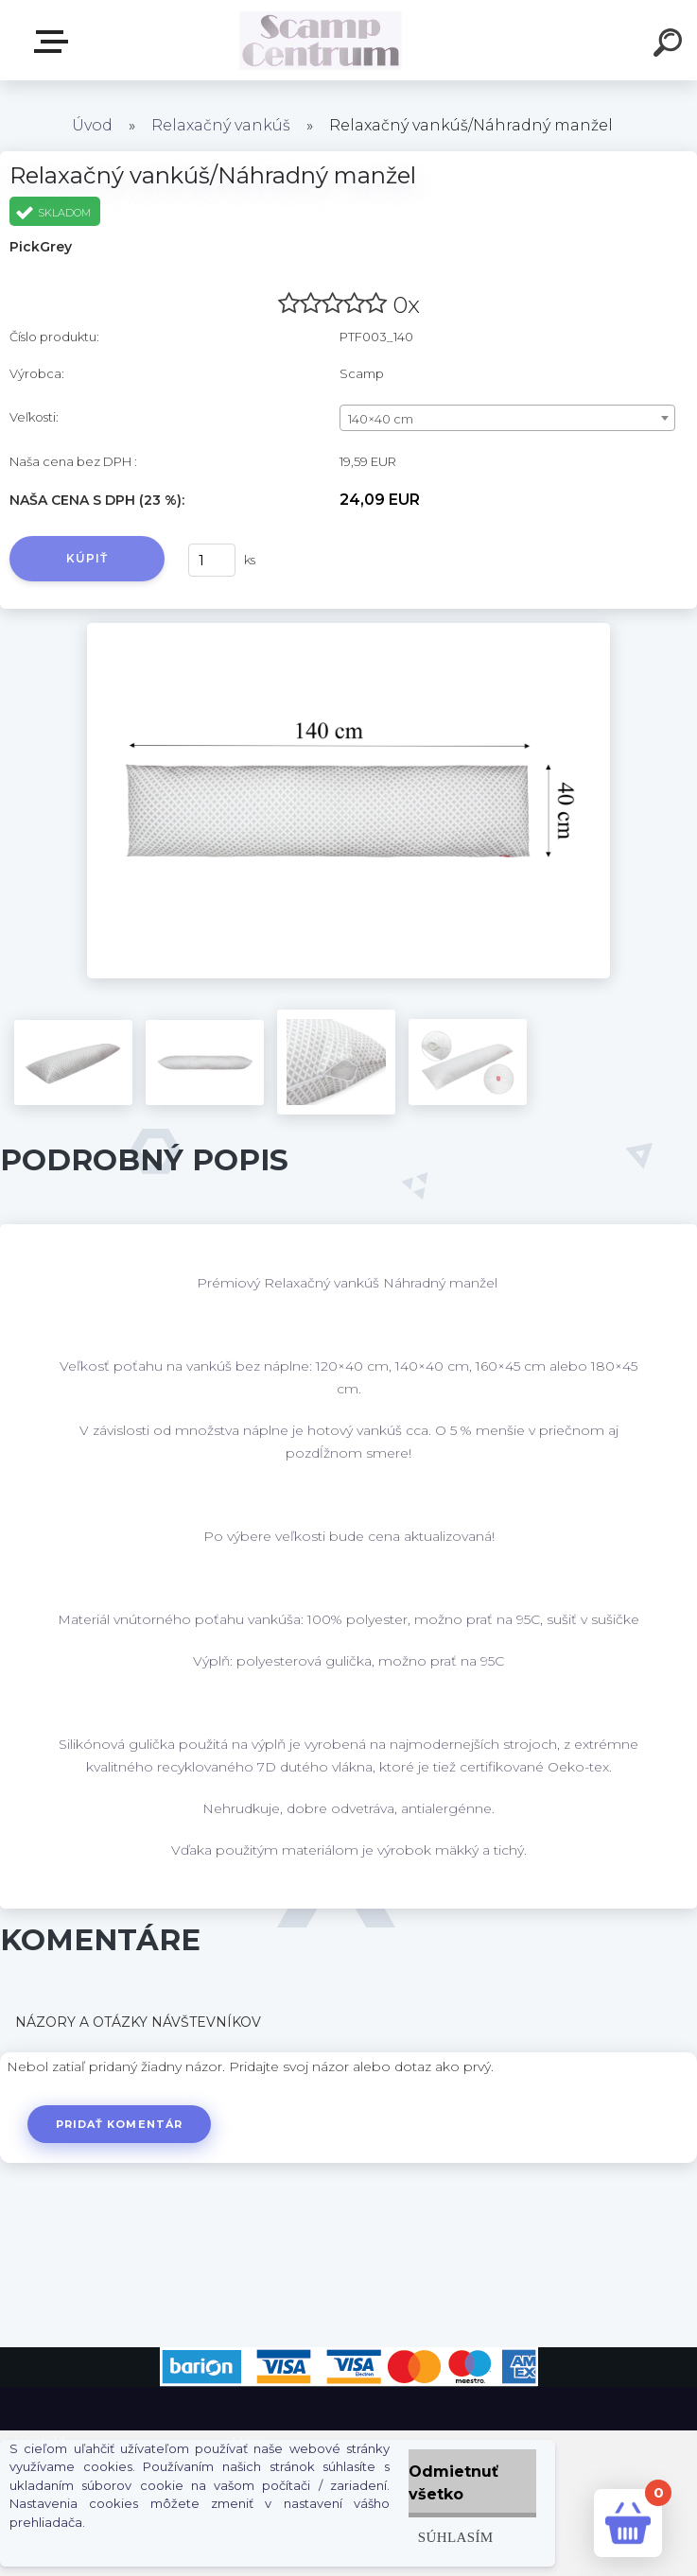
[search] (670, 45)
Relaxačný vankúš (220, 125)
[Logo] (320, 40)
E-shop (55, 41)
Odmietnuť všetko (453, 2483)
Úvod (92, 125)
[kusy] (211, 560)
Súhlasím (456, 2537)
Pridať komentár (119, 2124)
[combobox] (507, 418)
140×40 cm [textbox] (380, 418)
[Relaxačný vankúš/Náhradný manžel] (348, 629)
